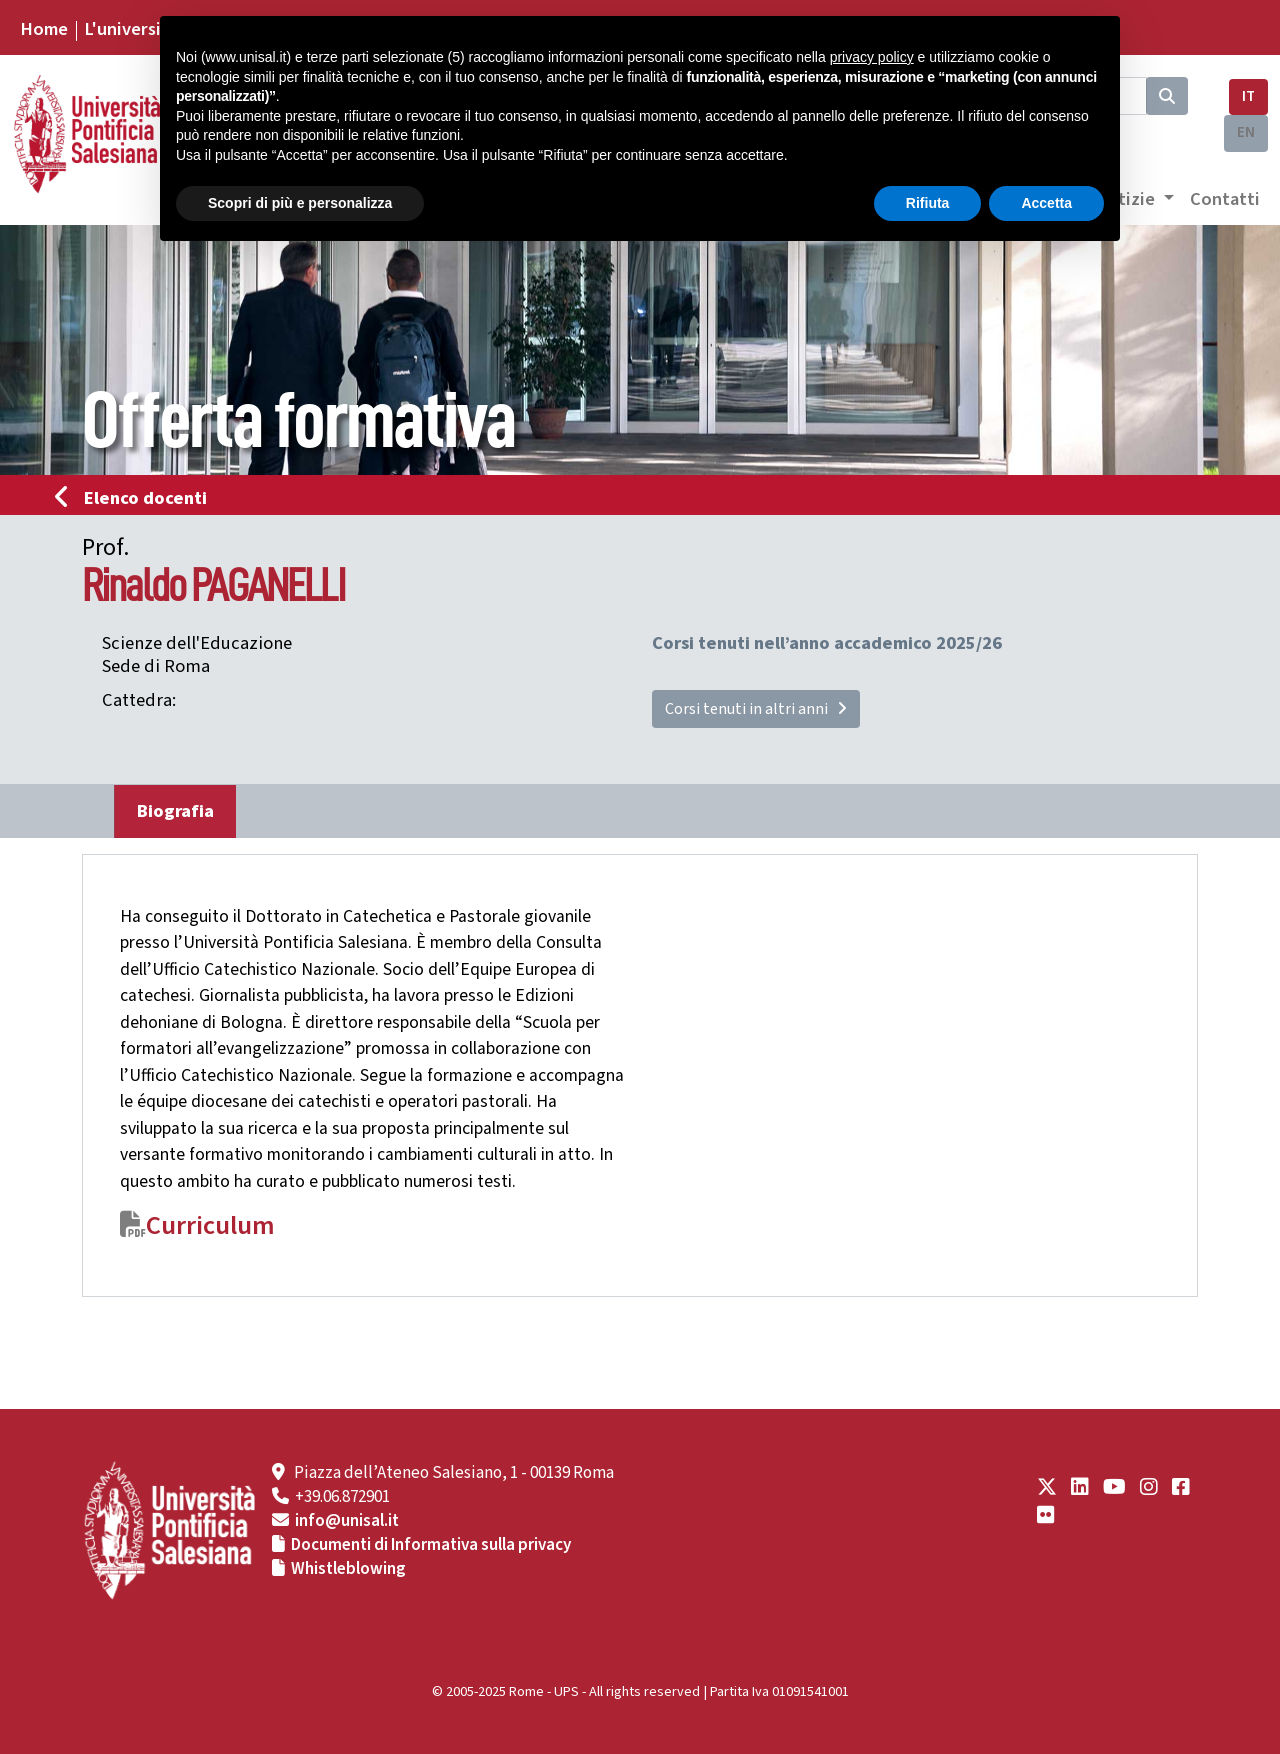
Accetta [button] (1046, 203)
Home (44, 29)
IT (1248, 96)
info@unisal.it (347, 1521)
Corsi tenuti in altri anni (756, 709)
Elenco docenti (137, 498)
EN (1246, 132)
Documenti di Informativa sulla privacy (431, 1545)
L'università (131, 29)
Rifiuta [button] (928, 203)
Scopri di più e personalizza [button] (300, 203)
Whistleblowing (348, 1569)
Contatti (1225, 199)
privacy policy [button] (872, 57)
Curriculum (210, 1226)
